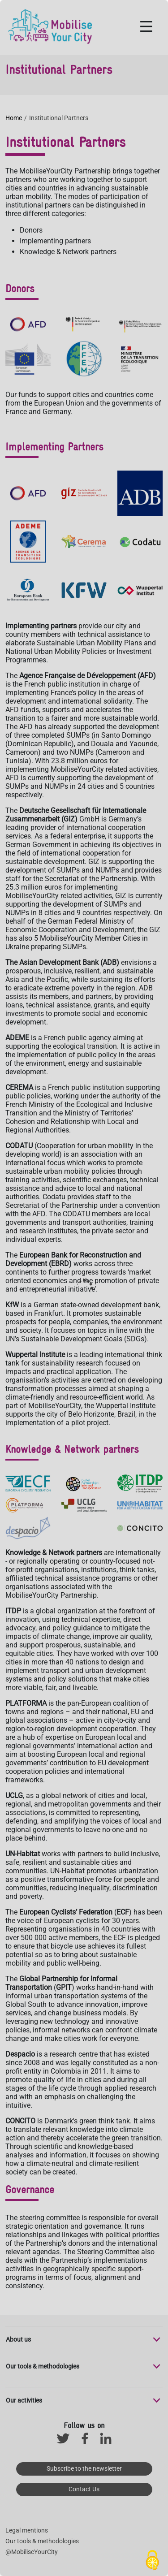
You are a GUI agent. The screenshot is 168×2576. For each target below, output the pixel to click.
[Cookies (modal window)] (152, 2561)
